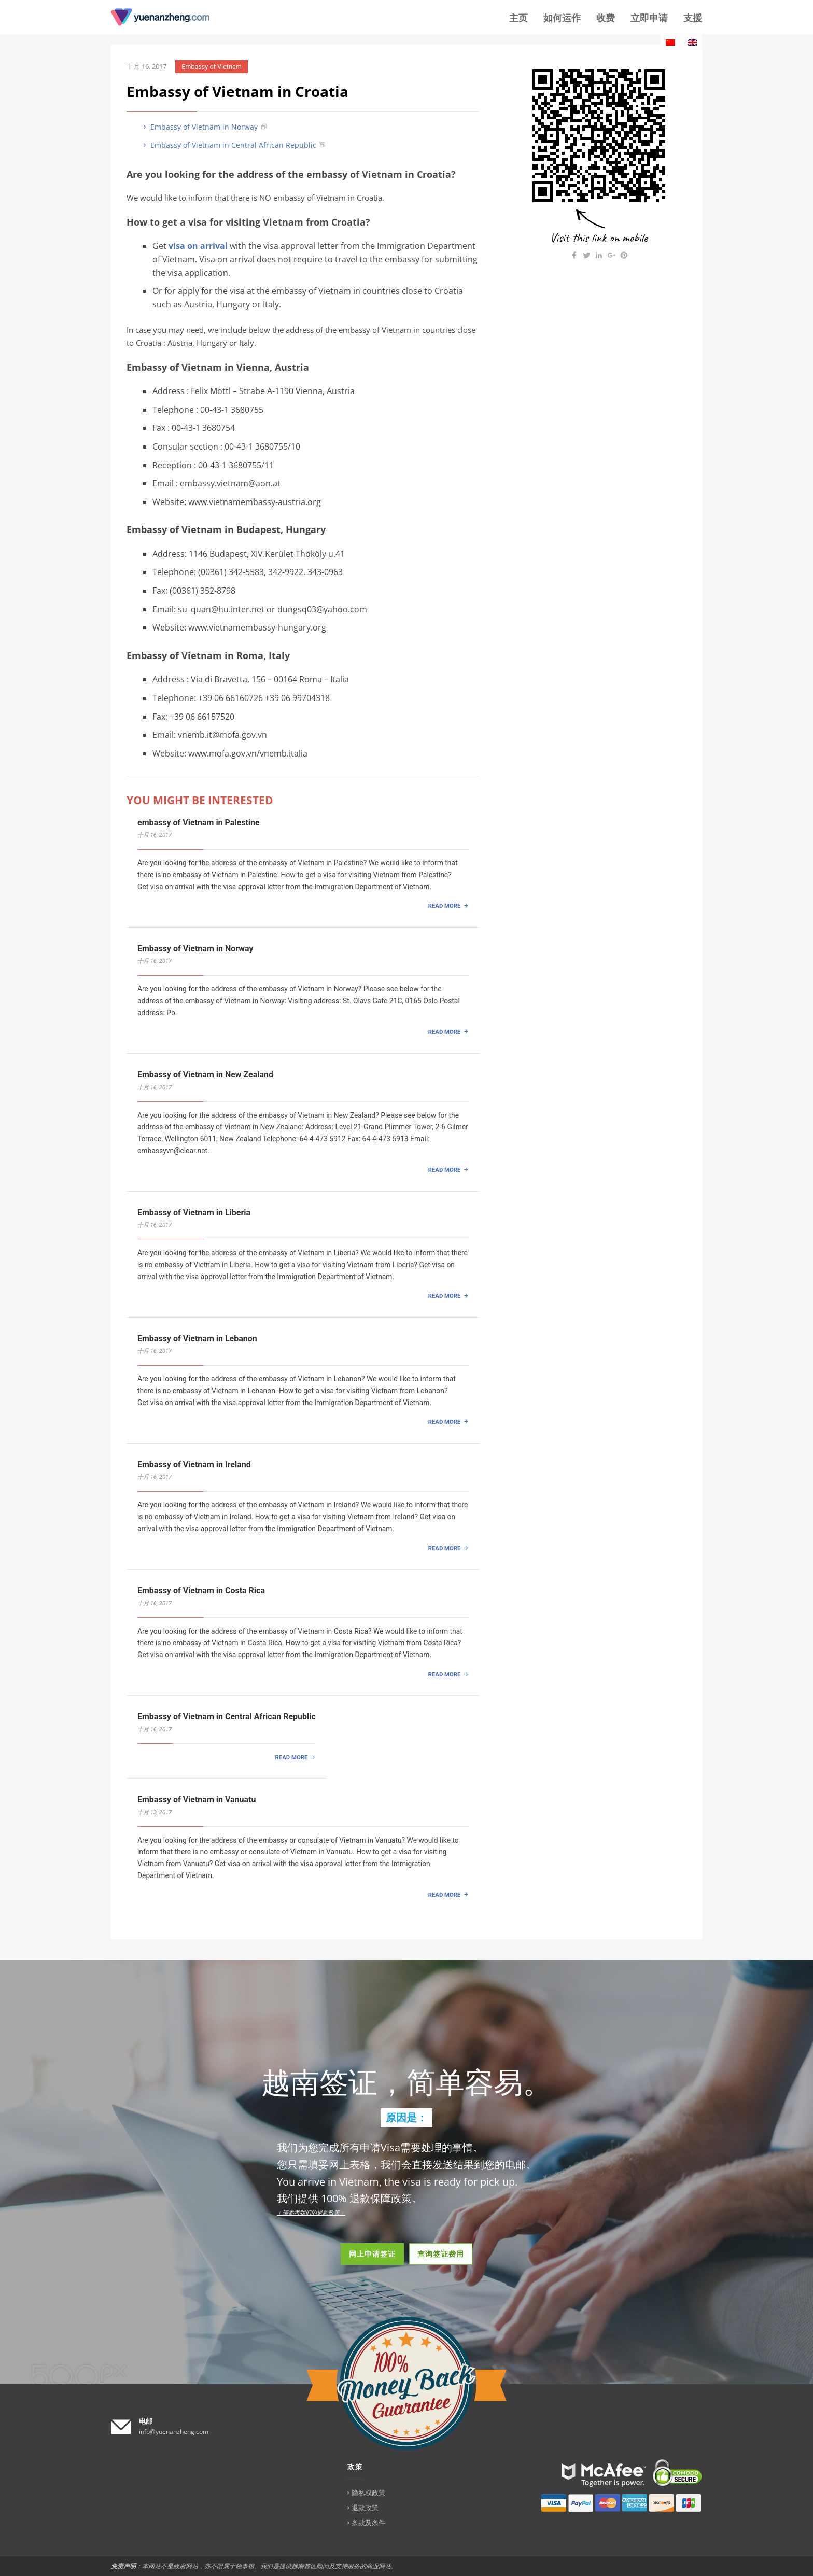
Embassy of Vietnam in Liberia (193, 1212)
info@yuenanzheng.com (173, 2431)
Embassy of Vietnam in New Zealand (205, 1075)
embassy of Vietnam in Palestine (198, 823)
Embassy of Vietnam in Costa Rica (201, 1590)
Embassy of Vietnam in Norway (199, 127)
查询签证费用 (440, 2254)
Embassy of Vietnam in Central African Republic (228, 145)
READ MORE (444, 905)
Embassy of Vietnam (211, 67)
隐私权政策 (368, 2492)
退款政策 (365, 2507)
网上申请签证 (372, 2254)
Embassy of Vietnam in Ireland (194, 1464)
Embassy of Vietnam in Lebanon (197, 1338)
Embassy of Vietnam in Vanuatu (196, 1799)
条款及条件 (368, 2522)
